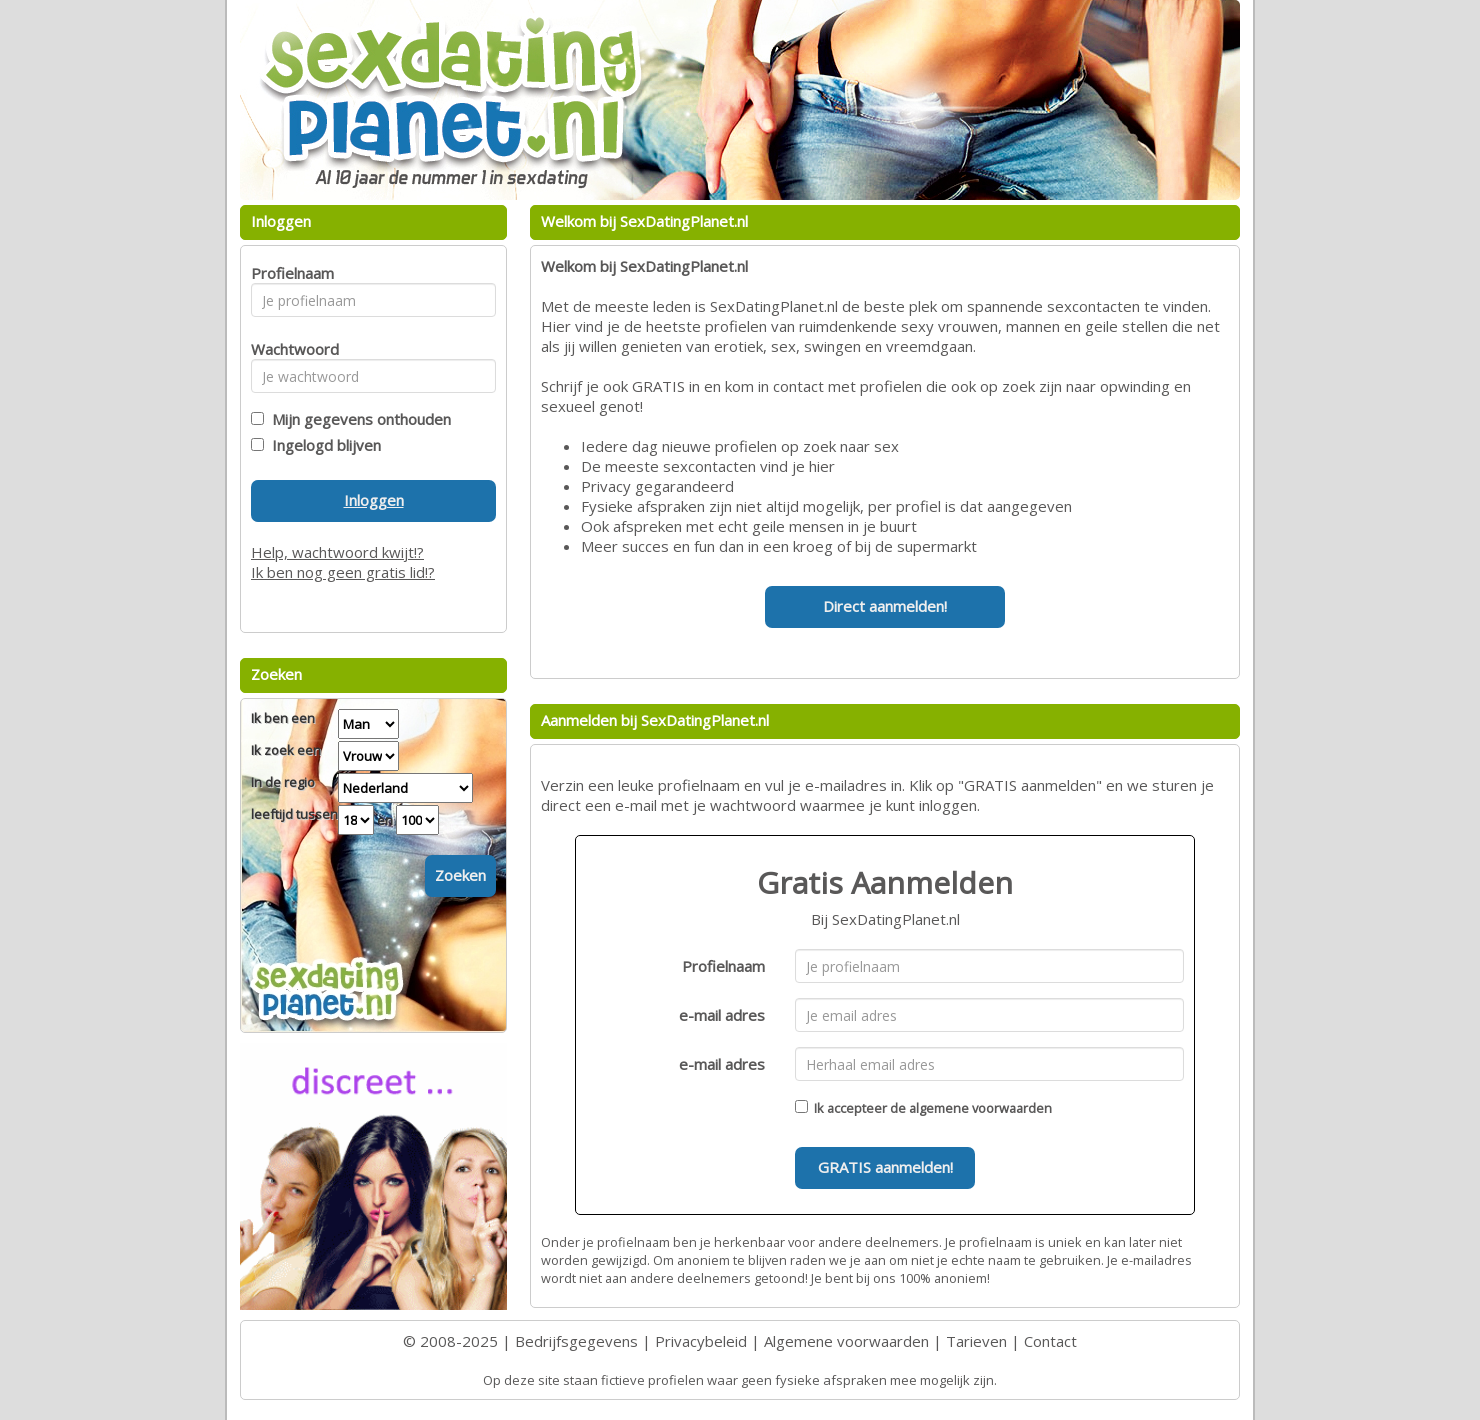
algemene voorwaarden (980, 1108)
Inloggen (374, 500)
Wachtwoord (289, 349)
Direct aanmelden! (885, 606)
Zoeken (460, 875)
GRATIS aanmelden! (885, 1167)
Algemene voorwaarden (846, 1341)
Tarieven (976, 1341)
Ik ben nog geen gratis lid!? (343, 572)
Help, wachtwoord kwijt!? (337, 552)
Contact (1050, 1341)
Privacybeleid (701, 1341)
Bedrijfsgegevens (576, 1341)
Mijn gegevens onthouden (357, 419)
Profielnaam (723, 966)
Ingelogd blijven (322, 445)
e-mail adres (722, 1015)
